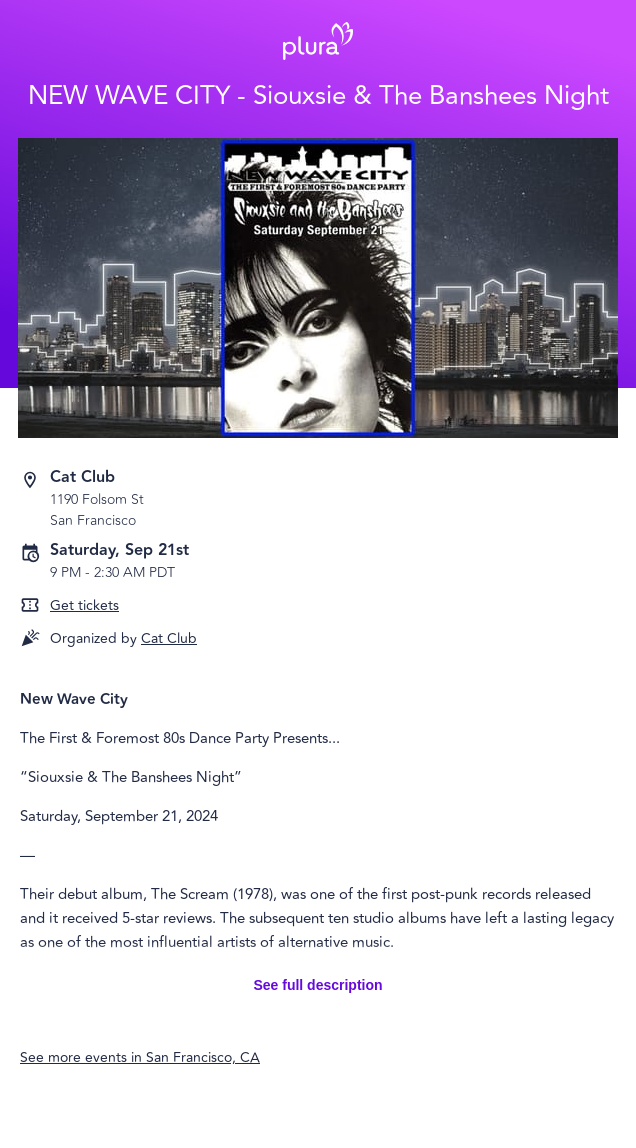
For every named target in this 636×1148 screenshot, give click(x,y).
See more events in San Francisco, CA (140, 1057)
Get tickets (84, 605)
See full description (317, 985)
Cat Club (169, 638)
